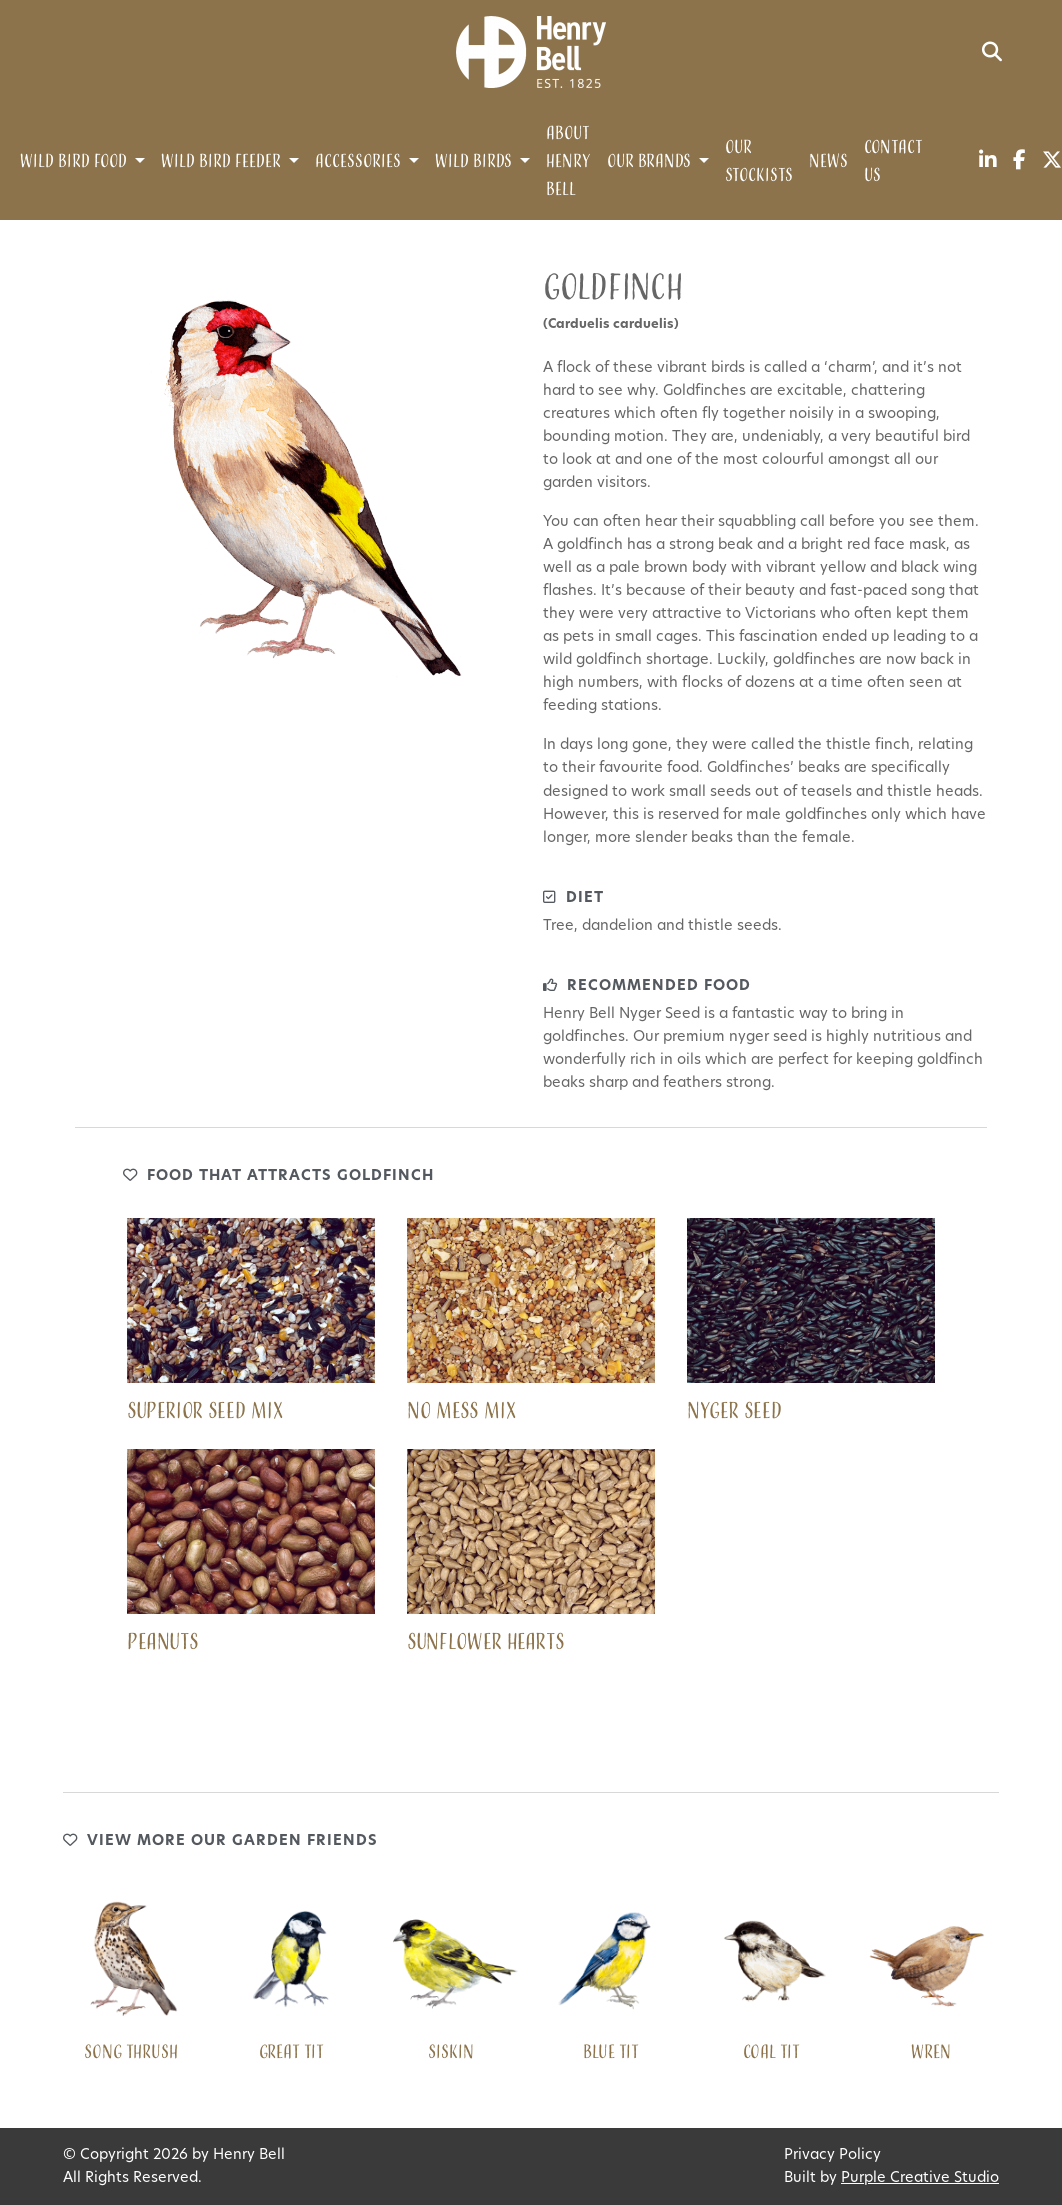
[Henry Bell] (531, 52)
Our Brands (649, 162)
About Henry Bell (568, 162)
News (828, 162)
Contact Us (893, 162)
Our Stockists (759, 162)
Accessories (358, 162)
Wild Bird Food (73, 162)
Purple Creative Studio (920, 2178)
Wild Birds (473, 162)
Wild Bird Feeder (221, 162)
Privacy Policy (832, 2155)
